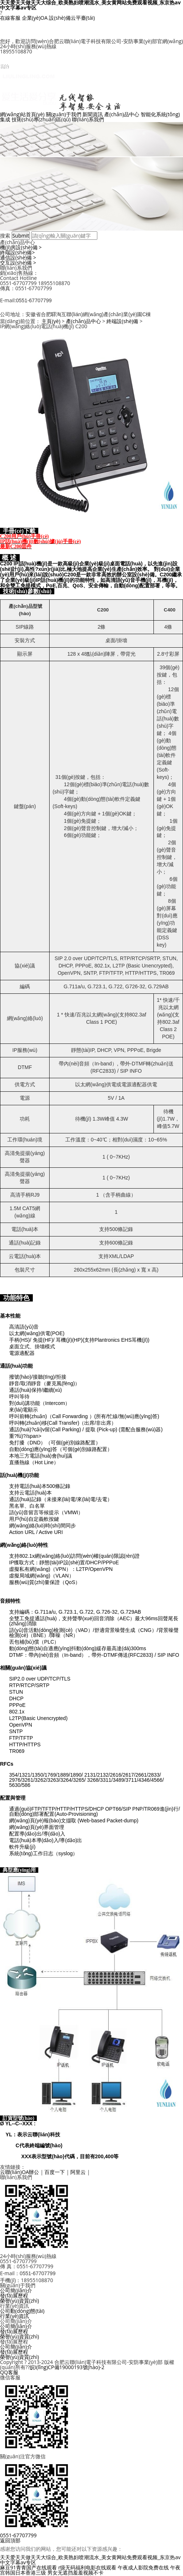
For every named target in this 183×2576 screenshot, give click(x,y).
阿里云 (78, 2171)
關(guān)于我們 (63, 114)
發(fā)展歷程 (14, 2295)
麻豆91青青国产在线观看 (28, 2567)
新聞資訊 (92, 114)
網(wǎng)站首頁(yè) (22, 114)
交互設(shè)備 (18, 262)
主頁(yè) (51, 321)
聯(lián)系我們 (88, 119)
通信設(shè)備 (18, 257)
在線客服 (10, 17)
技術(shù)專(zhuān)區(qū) (41, 119)
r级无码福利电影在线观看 (87, 2567)
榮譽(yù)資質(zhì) (19, 2300)
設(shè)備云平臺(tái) (72, 17)
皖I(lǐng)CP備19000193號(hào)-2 (67, 2367)
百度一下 (54, 2171)
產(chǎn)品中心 (121, 114)
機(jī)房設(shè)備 (21, 247)
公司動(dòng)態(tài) (22, 2310)
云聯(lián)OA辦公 (19, 2171)
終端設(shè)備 (17, 252)
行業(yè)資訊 (14, 2315)
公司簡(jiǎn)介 (16, 2290)
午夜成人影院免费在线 (143, 2567)
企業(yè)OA (35, 17)
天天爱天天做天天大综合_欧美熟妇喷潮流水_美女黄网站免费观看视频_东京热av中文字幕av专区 (90, 2560)
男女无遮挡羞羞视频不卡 (75, 2572)
